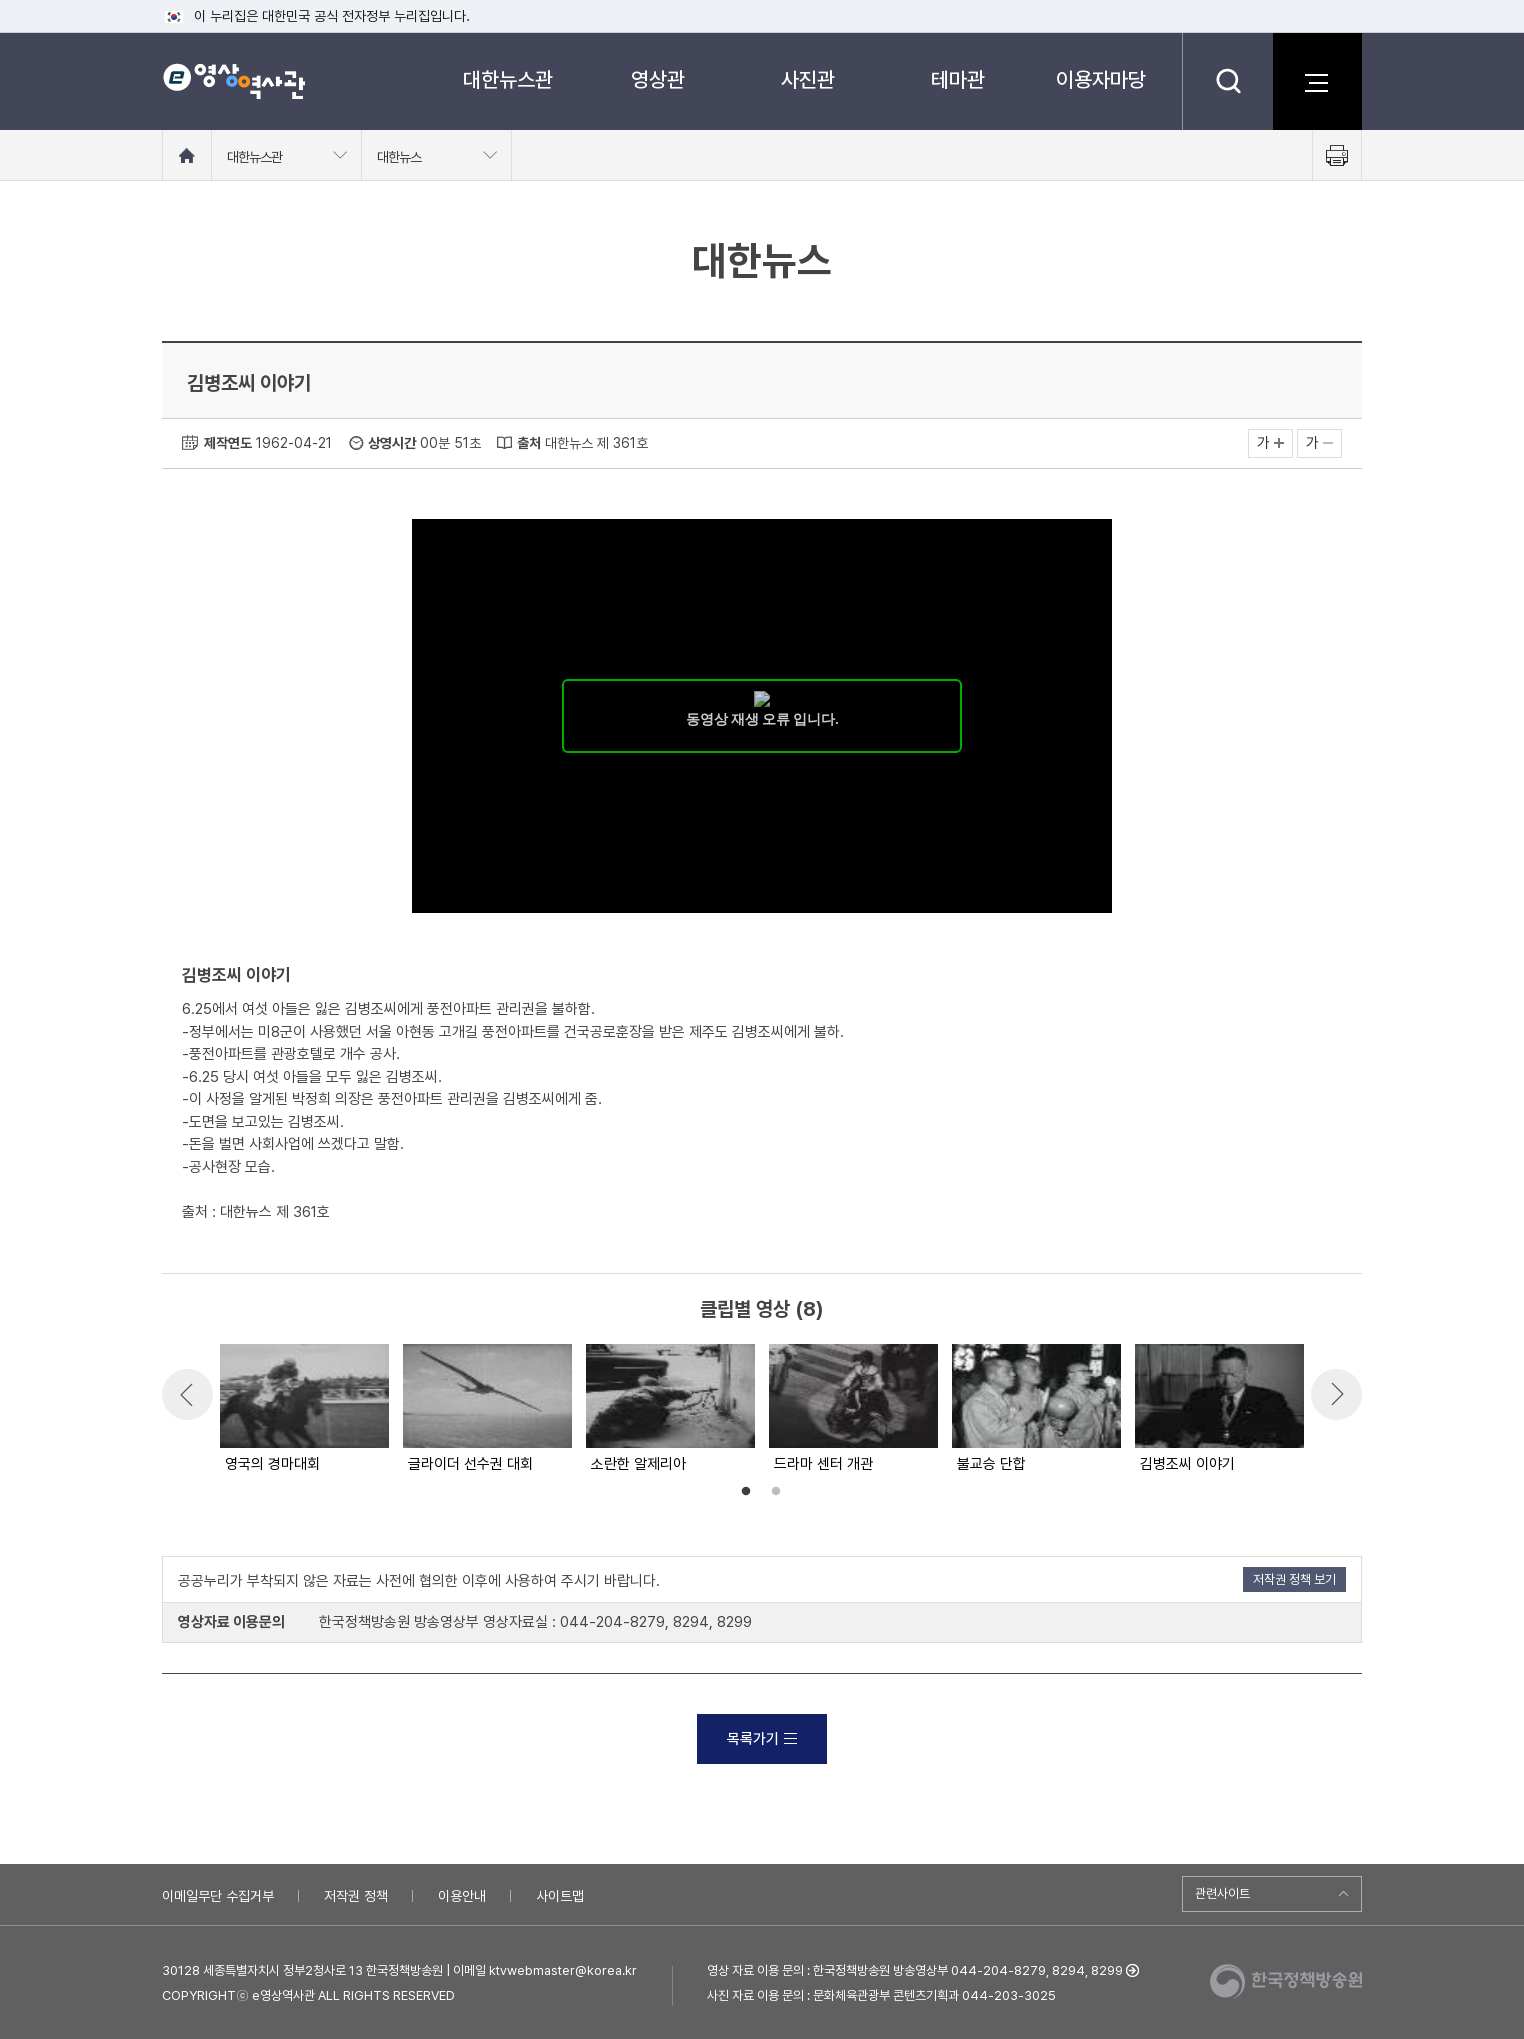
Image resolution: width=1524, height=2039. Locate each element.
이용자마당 (1101, 79)
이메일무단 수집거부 (218, 1896)
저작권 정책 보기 (1294, 1579)
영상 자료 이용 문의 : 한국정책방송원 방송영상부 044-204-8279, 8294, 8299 (915, 1970)
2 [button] (776, 1492)
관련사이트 (1222, 1893)
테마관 (958, 79)
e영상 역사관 (233, 81)
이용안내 (462, 1896)
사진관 (808, 79)
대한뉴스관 (508, 79)
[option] (303, 1410)
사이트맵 (560, 1896)
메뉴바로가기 (0, 0)
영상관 (658, 79)
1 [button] (746, 1492)
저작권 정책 (356, 1896)
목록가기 (762, 1739)
